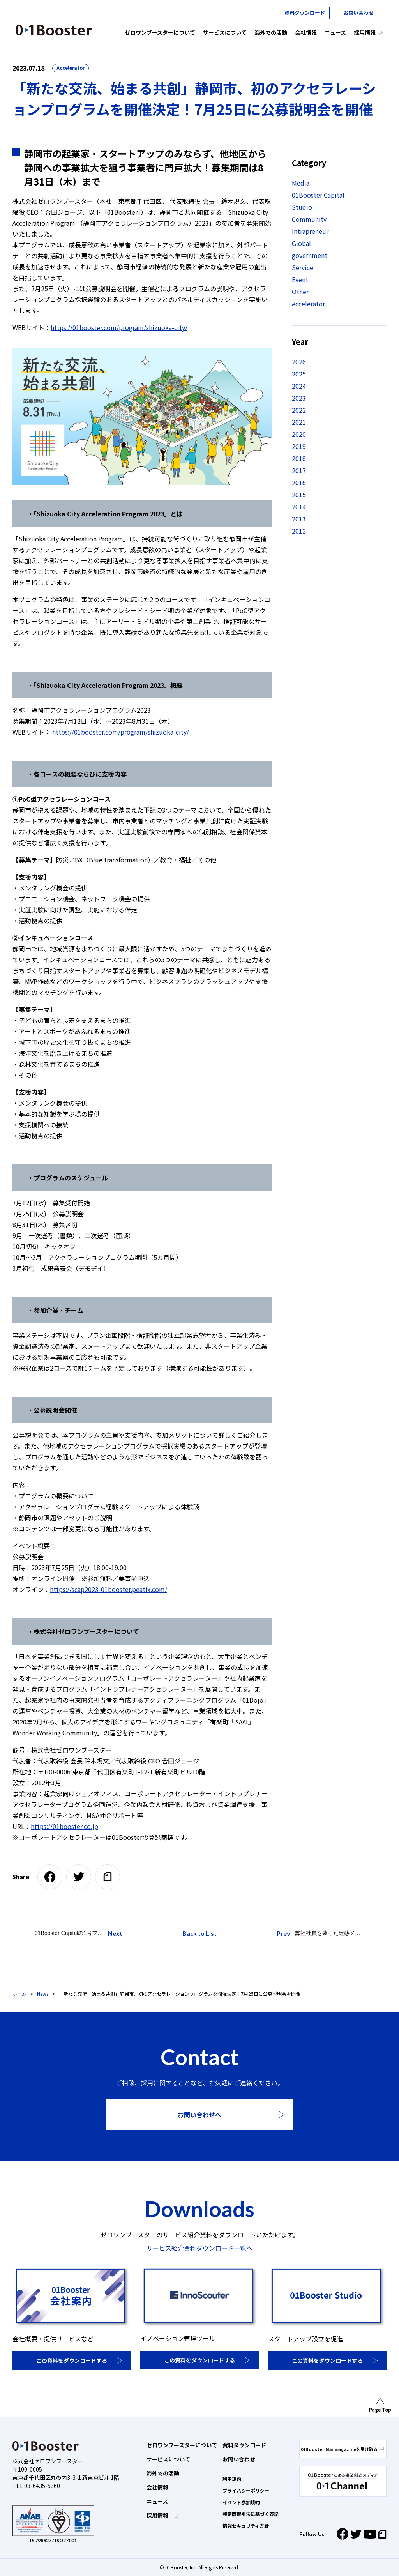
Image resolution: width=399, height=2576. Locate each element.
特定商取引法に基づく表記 (250, 2514)
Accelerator (70, 67)
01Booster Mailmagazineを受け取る (343, 2449)
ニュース (157, 2501)
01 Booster (54, 30)
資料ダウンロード (304, 12)
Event (300, 279)
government (309, 255)
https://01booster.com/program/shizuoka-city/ (119, 327)
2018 (299, 458)
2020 (299, 434)
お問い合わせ (358, 12)
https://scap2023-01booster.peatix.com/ (108, 1589)
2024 (299, 385)
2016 (299, 482)
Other (300, 291)
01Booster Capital (318, 195)
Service (302, 267)
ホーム (19, 1993)
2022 (299, 410)
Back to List (199, 1933)
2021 (299, 422)
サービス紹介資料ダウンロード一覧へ (199, 2248)
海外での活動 (163, 2473)
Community (309, 219)
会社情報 (157, 2487)
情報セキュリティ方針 (245, 2525)
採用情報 (158, 2515)
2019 (299, 446)
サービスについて (168, 2459)
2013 (299, 518)
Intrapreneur (310, 231)
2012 (299, 530)
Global (301, 243)
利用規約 (231, 2478)
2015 (299, 494)
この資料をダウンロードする (71, 2360)
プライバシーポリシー (245, 2490)
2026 (299, 361)
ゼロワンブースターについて (182, 2445)
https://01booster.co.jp (64, 1826)
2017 (299, 470)
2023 (299, 398)
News (42, 1993)
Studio (302, 207)
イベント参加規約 (241, 2502)
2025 (299, 373)
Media (300, 182)
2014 (299, 506)
